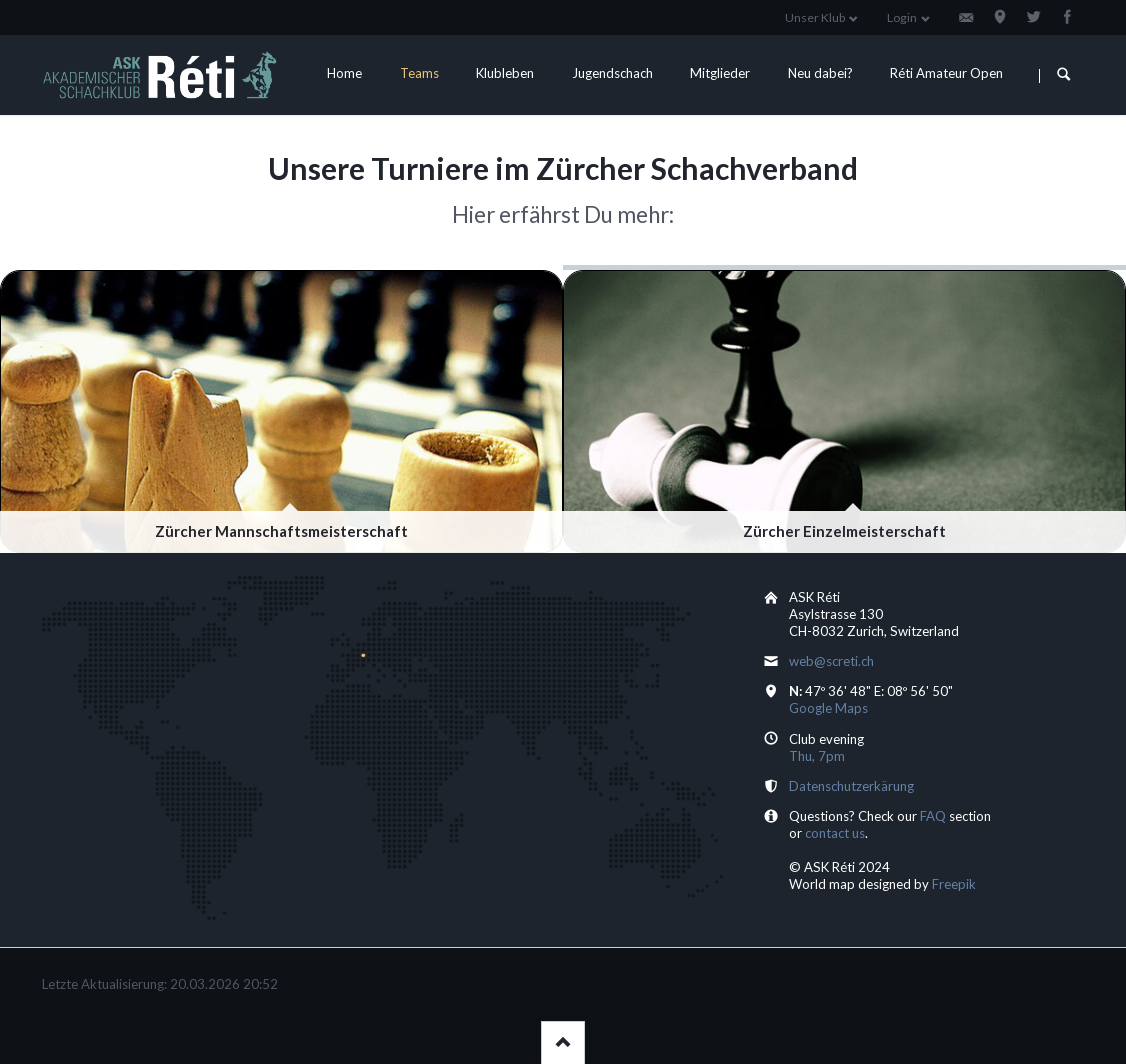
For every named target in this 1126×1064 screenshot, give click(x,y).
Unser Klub (815, 17)
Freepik (954, 884)
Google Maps (828, 708)
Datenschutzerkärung (851, 786)
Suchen (1063, 75)
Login (902, 17)
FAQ (933, 816)
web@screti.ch (831, 661)
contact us (835, 833)
